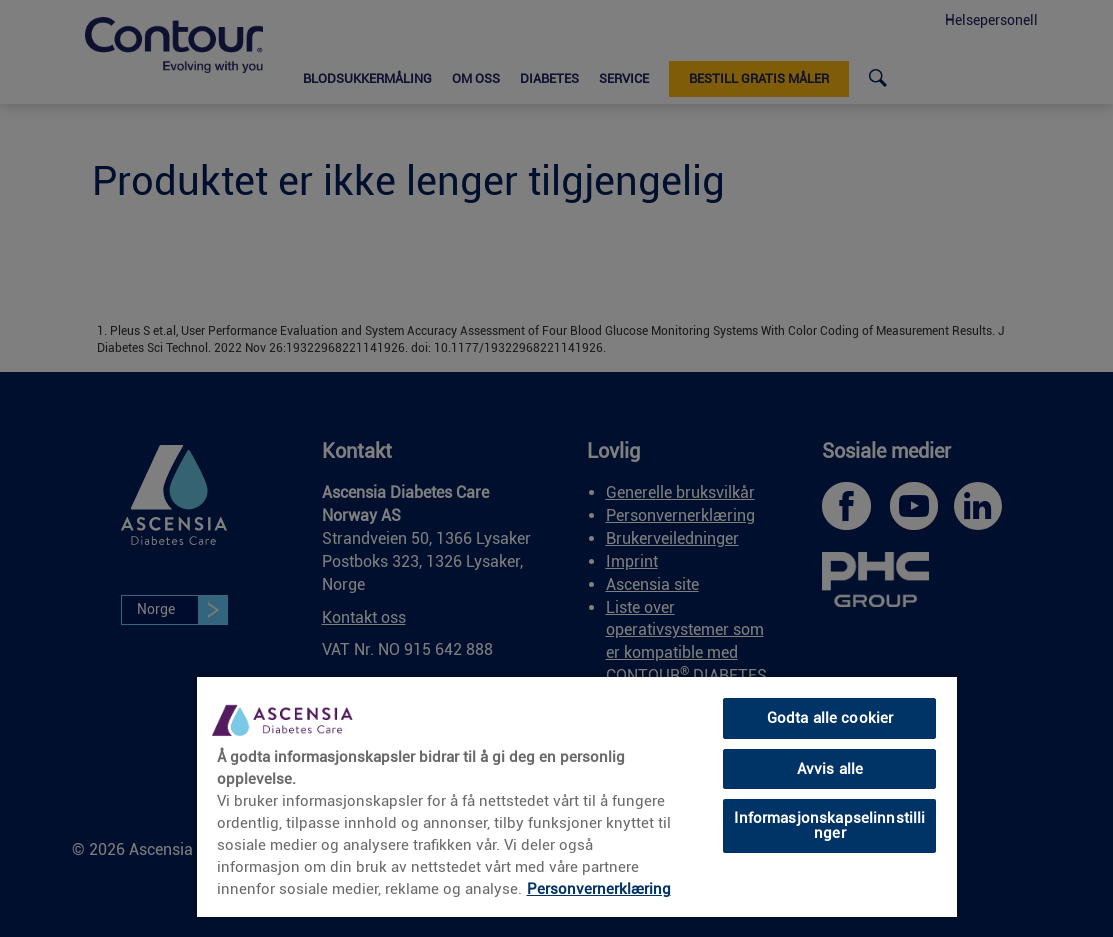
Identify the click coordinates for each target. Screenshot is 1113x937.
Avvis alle (830, 769)
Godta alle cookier (830, 718)
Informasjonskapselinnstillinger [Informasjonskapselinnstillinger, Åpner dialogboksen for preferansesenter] (829, 825)
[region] (577, 796)
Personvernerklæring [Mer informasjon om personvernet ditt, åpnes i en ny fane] (599, 889)
